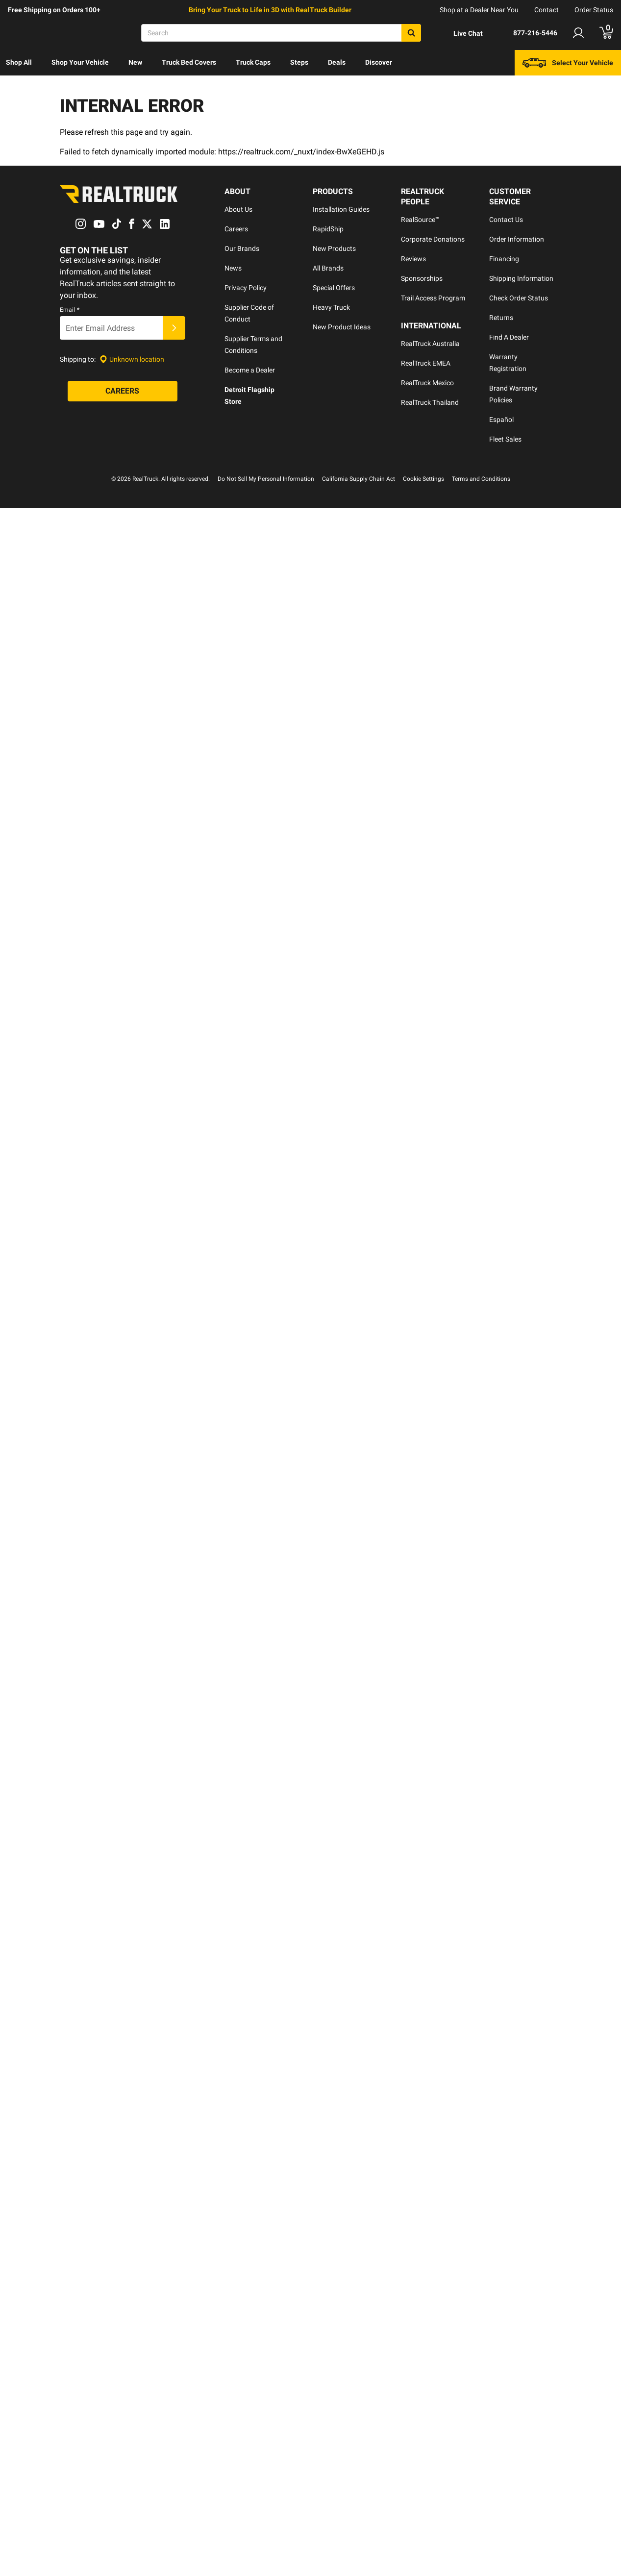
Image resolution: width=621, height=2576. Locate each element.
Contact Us (506, 219)
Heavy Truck (331, 307)
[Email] (111, 328)
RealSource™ (420, 219)
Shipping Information (521, 278)
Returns (501, 318)
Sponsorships (422, 278)
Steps (299, 62)
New (135, 62)
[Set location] (131, 359)
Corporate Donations (433, 239)
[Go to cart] (606, 33)
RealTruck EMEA (425, 363)
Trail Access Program (433, 298)
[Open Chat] (460, 33)
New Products (334, 248)
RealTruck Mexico (427, 383)
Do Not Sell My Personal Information (266, 478)
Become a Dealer (249, 370)
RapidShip (328, 229)
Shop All (19, 62)
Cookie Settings (423, 478)
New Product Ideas (342, 327)
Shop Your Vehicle (80, 62)
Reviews (413, 259)
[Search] (281, 33)
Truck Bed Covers (189, 62)
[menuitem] (19, 62)
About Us (238, 209)
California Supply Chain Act (358, 478)
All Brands (328, 268)
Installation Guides (341, 209)
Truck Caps (253, 62)
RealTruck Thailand (430, 402)
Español (501, 419)
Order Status (593, 10)
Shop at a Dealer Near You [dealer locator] (479, 10)
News (233, 268)
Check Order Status (518, 298)
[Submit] (174, 328)
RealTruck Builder (323, 10)
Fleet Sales (505, 439)
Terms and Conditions (481, 478)
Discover (378, 62)
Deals (337, 62)
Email (69, 310)
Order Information (516, 239)
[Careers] (122, 391)
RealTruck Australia (430, 343)
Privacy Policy (245, 288)
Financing (504, 259)
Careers (236, 229)
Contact (546, 10)
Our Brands (241, 248)
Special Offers (334, 288)
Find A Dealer (509, 337)
